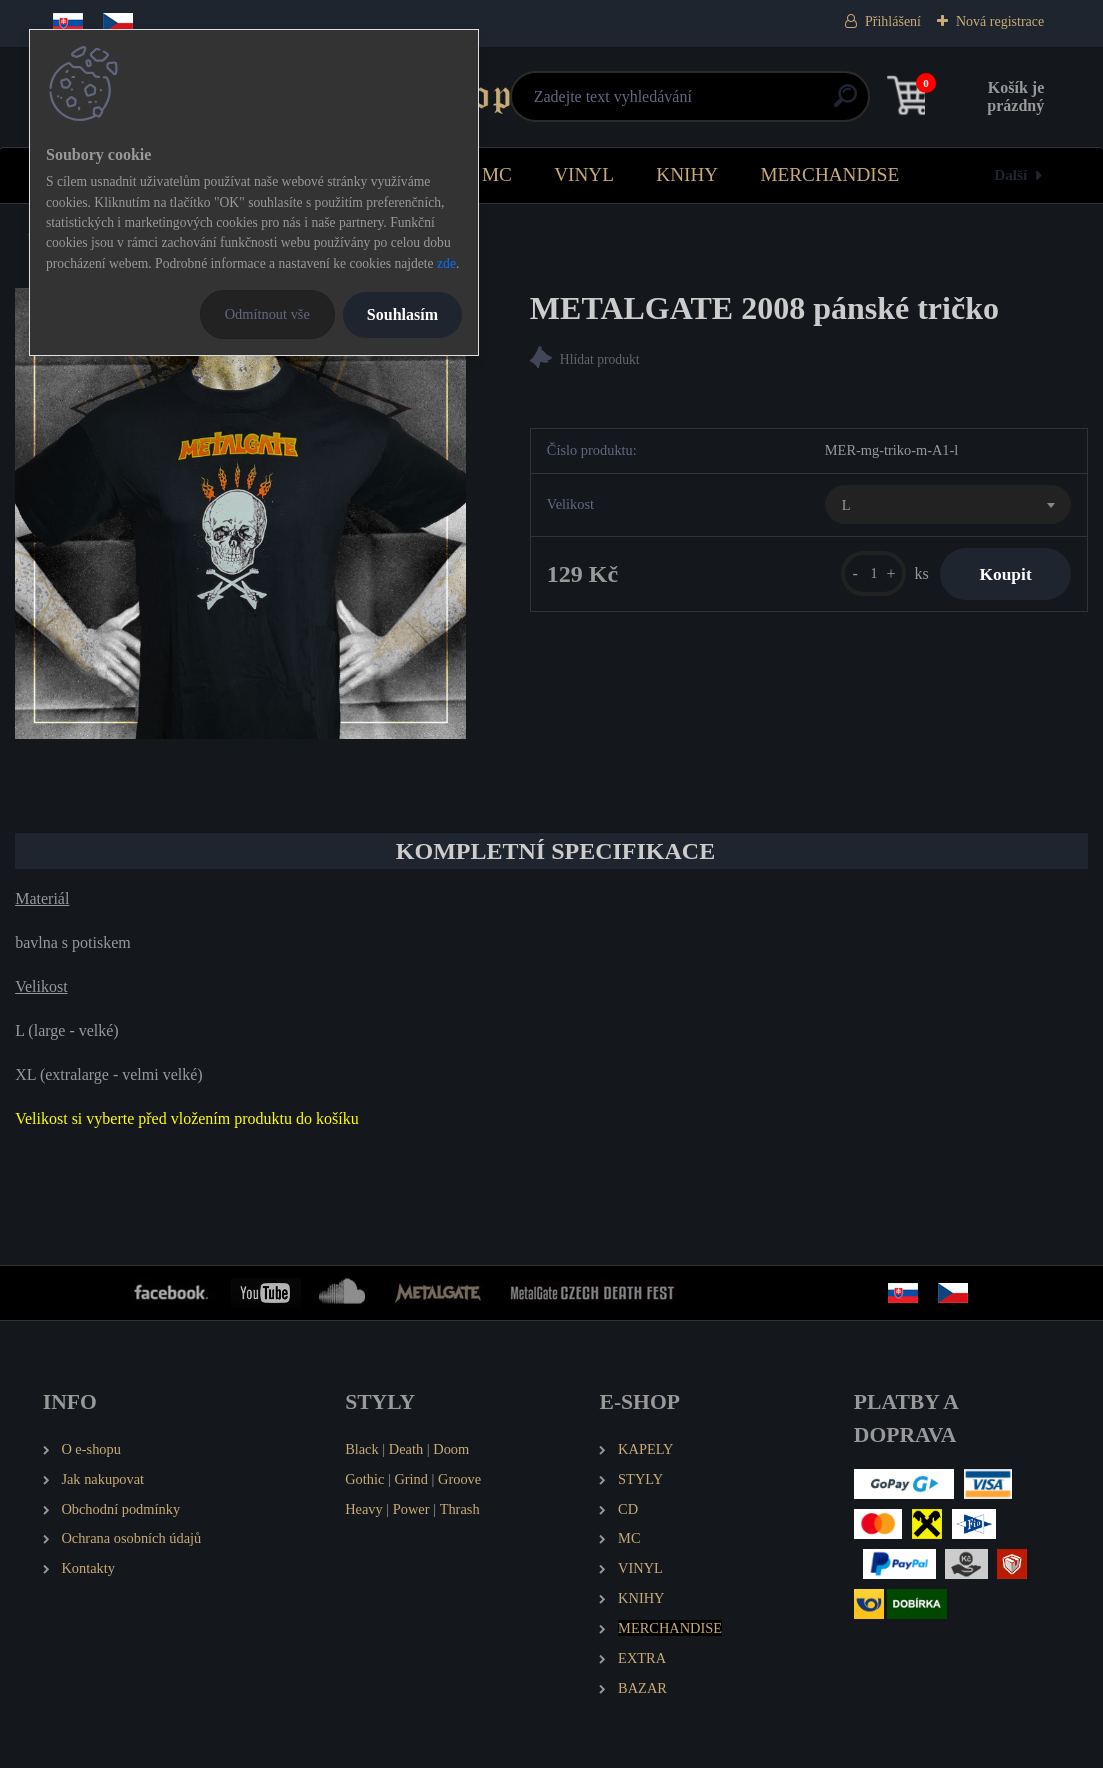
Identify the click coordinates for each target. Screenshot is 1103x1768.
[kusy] (871, 573)
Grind (411, 1479)
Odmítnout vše (267, 314)
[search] (722, 103)
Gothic (364, 1479)
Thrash (460, 1509)
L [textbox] (846, 505)
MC (497, 174)
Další (1010, 174)
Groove (459, 1479)
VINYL (584, 174)
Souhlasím (402, 314)
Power (411, 1509)
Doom (451, 1449)
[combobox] (948, 505)
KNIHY (687, 174)
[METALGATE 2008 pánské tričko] (240, 513)
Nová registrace (1000, 21)
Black (362, 1449)
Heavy (364, 1509)
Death (406, 1449)
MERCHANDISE (830, 174)
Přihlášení (893, 21)
